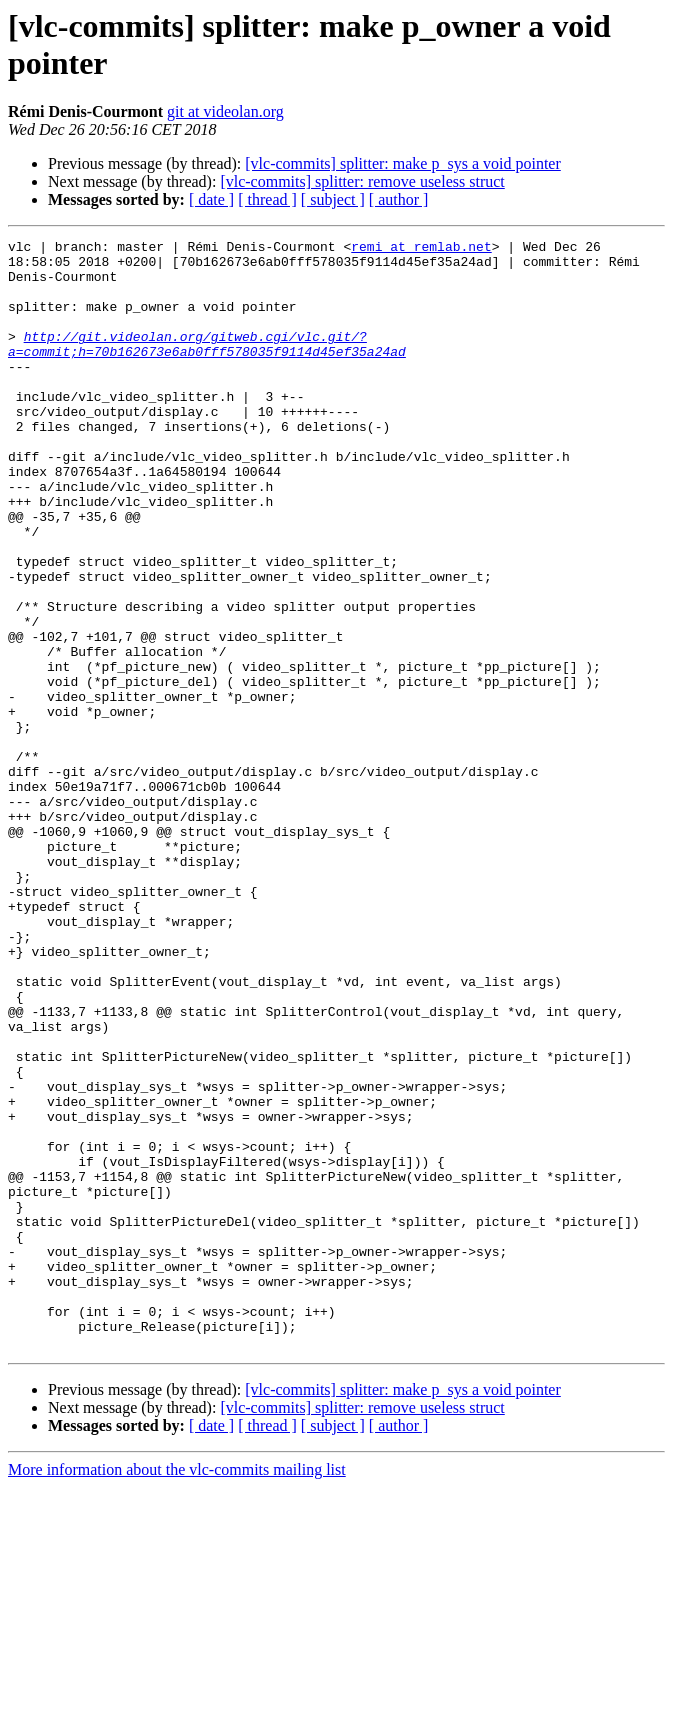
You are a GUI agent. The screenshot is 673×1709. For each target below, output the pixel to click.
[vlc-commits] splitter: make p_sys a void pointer (403, 163)
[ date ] (211, 199)
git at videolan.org (225, 111)
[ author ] (399, 199)
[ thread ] (267, 199)
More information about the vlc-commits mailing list (177, 1691)
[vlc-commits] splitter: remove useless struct (362, 181)
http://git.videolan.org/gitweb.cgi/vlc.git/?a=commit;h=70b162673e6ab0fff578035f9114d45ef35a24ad (207, 366)
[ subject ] (333, 199)
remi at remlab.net (421, 249)
